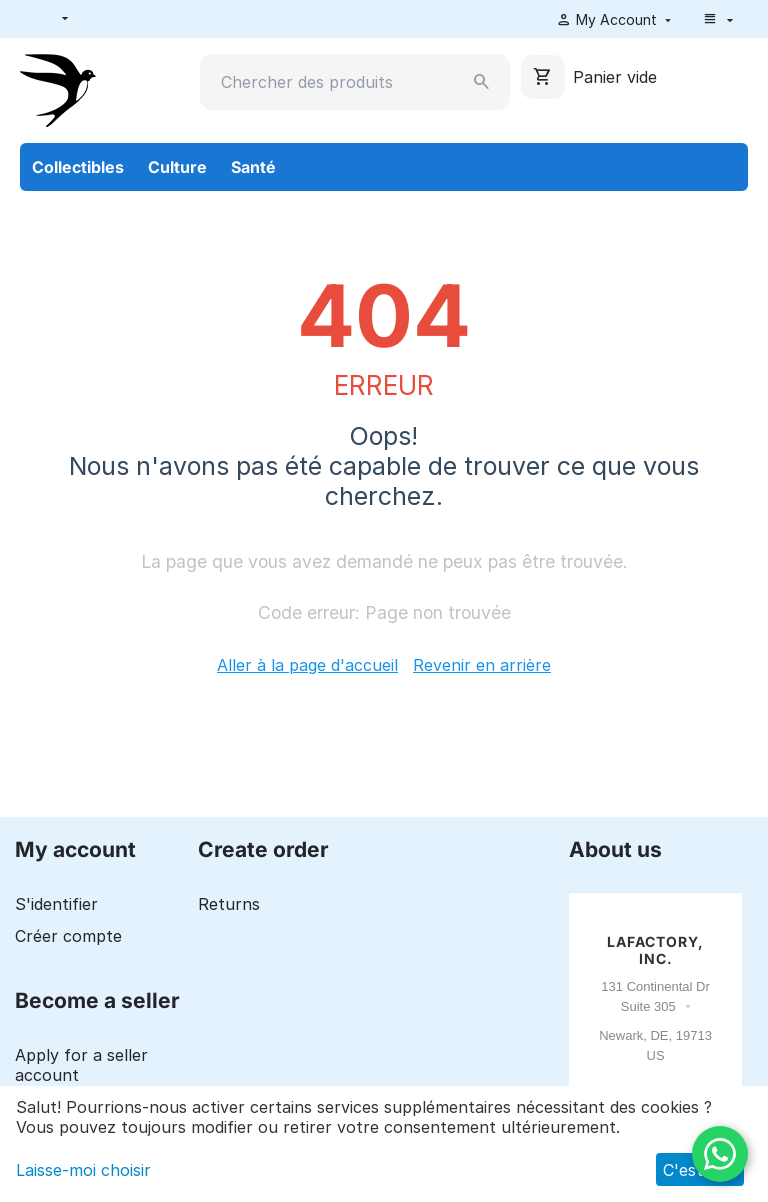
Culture (177, 167)
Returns (229, 904)
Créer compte (68, 936)
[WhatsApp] (720, 1154)
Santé (253, 167)
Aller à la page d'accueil (307, 665)
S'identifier (56, 904)
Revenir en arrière (482, 665)
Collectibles (78, 167)
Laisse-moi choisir (83, 1170)
